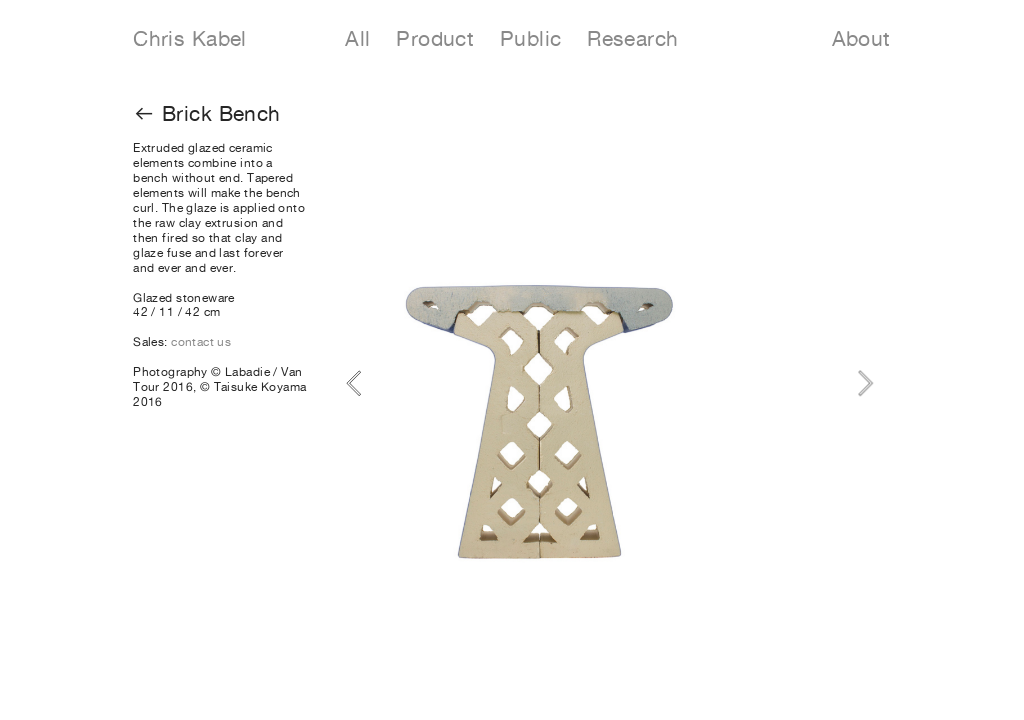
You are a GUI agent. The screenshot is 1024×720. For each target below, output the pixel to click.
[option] (609, 383)
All (370, 38)
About (861, 38)
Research (632, 38)
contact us (201, 341)
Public (531, 38)
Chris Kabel (190, 38)
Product (448, 38)
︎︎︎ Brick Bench (206, 113)
